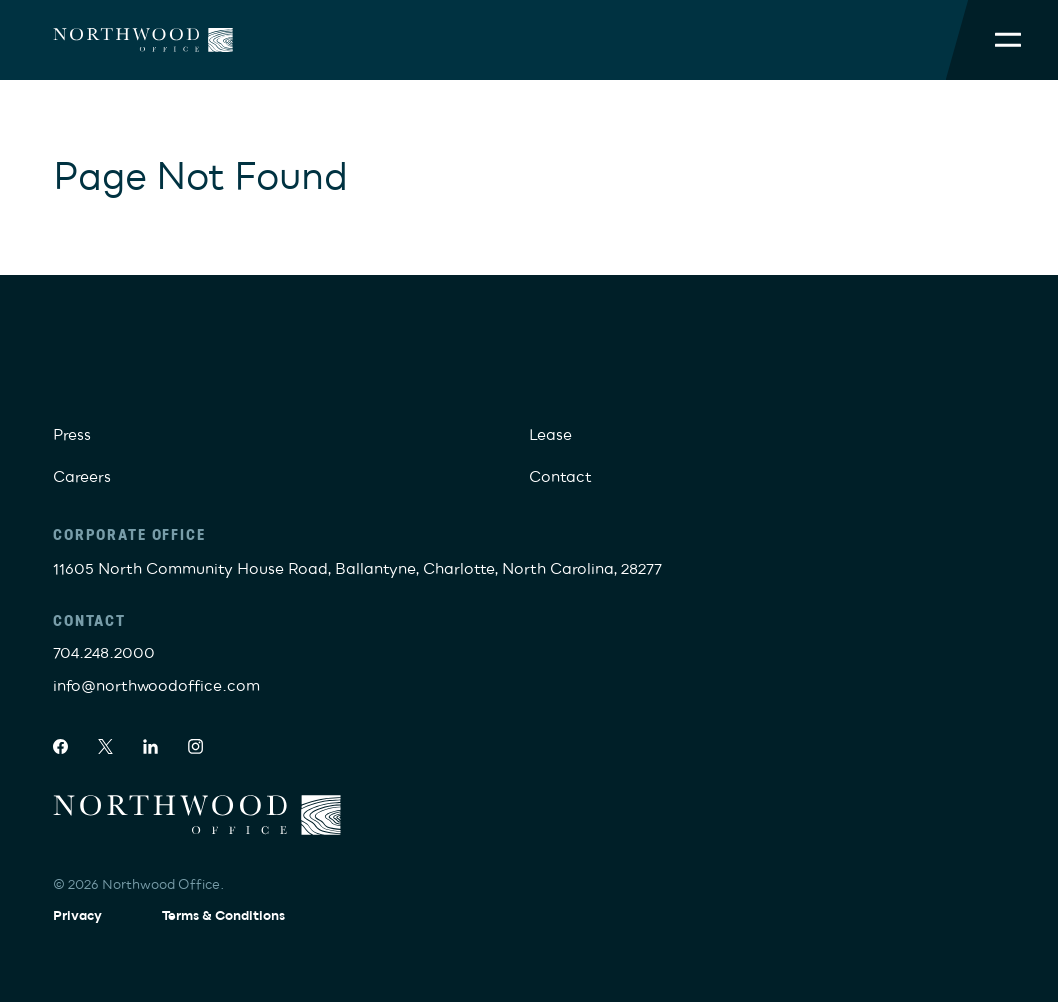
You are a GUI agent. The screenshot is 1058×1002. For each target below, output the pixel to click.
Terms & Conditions (223, 916)
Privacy (77, 916)
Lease (550, 435)
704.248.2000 (104, 653)
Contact (560, 477)
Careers (82, 477)
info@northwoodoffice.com (156, 686)
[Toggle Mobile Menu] (1007, 40)
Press (72, 435)
